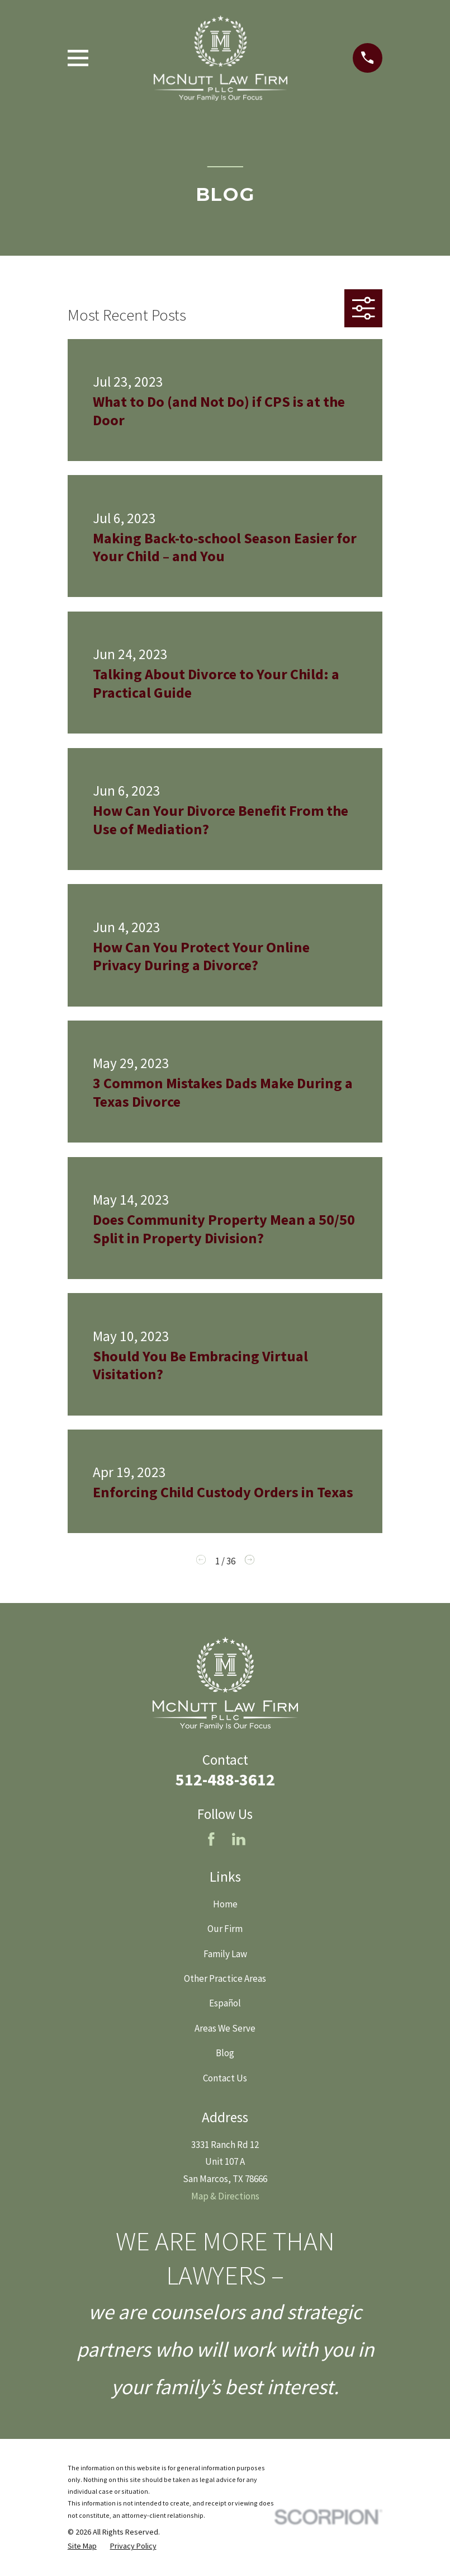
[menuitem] (82, 2546)
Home (225, 1904)
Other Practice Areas (225, 1978)
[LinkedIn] (238, 1839)
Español (225, 2003)
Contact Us (225, 2078)
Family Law (225, 1954)
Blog (225, 2053)
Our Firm (225, 1928)
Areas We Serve (225, 2028)
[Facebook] (211, 1839)
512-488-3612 (225, 1779)
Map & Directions (225, 2196)
